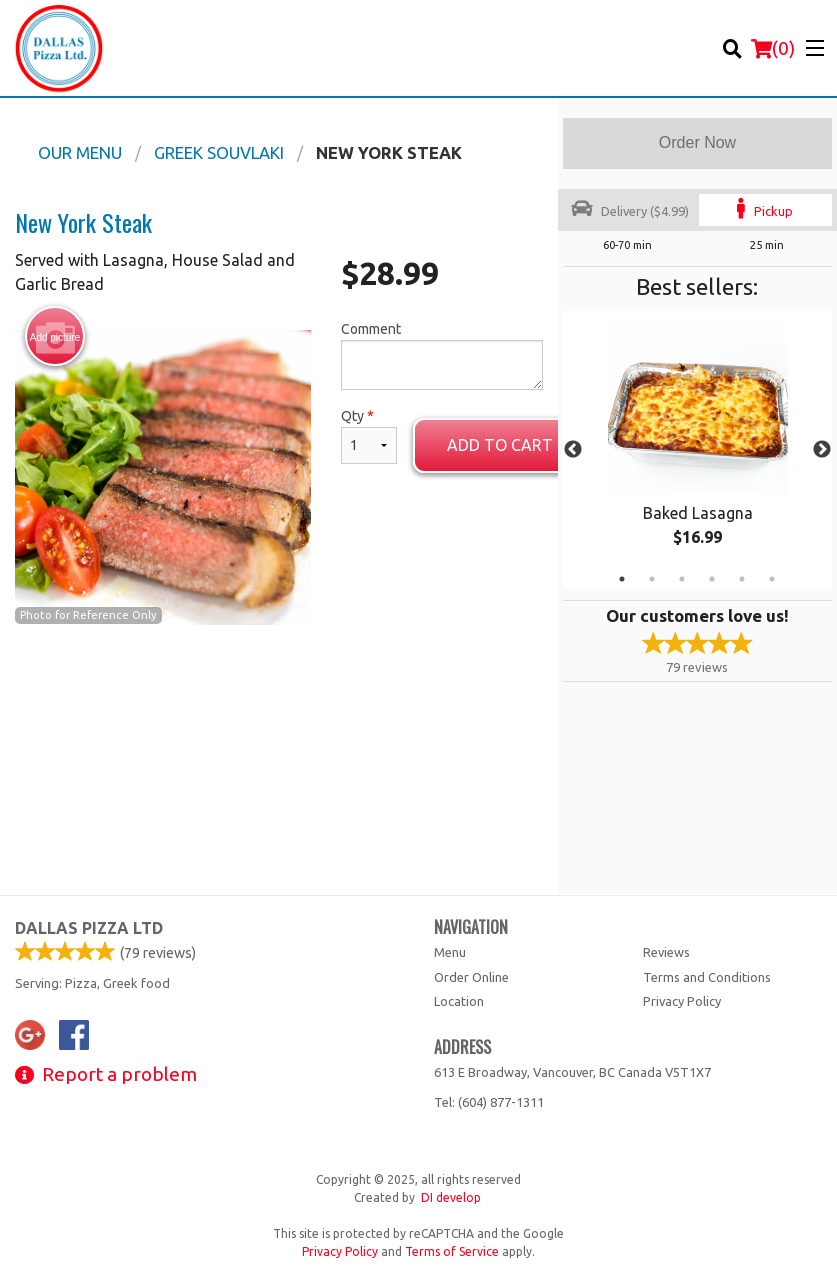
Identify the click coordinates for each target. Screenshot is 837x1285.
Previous (573, 450)
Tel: (489, 1102)
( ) (773, 48)
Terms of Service (452, 1251)
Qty (369, 436)
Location (459, 1001)
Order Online (471, 977)
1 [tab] (622, 579)
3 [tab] (682, 579)
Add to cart (500, 445)
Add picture (55, 337)
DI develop (451, 1197)
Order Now (697, 142)
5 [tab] (742, 579)
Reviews (666, 952)
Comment (442, 355)
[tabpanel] (697, 450)
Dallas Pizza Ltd (89, 928)
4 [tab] (712, 579)
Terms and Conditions (707, 977)
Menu (450, 952)
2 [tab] (652, 579)
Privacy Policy (682, 1001)
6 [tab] (772, 579)
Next (822, 450)
